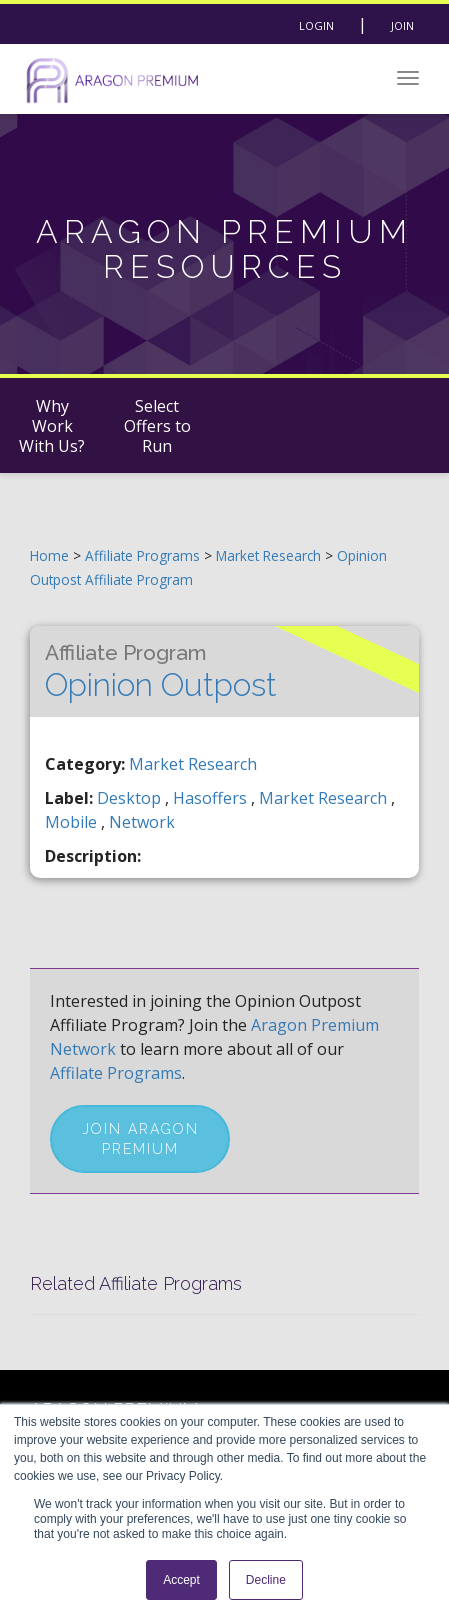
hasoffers (212, 798)
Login (316, 25)
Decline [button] (266, 1580)
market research (325, 798)
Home (49, 555)
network (142, 822)
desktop (131, 798)
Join (402, 25)
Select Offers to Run (157, 426)
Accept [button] (181, 1580)
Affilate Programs (116, 1073)
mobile (73, 822)
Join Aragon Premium (140, 1139)
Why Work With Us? (52, 426)
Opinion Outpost (161, 671)
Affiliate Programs (142, 555)
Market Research (270, 555)
